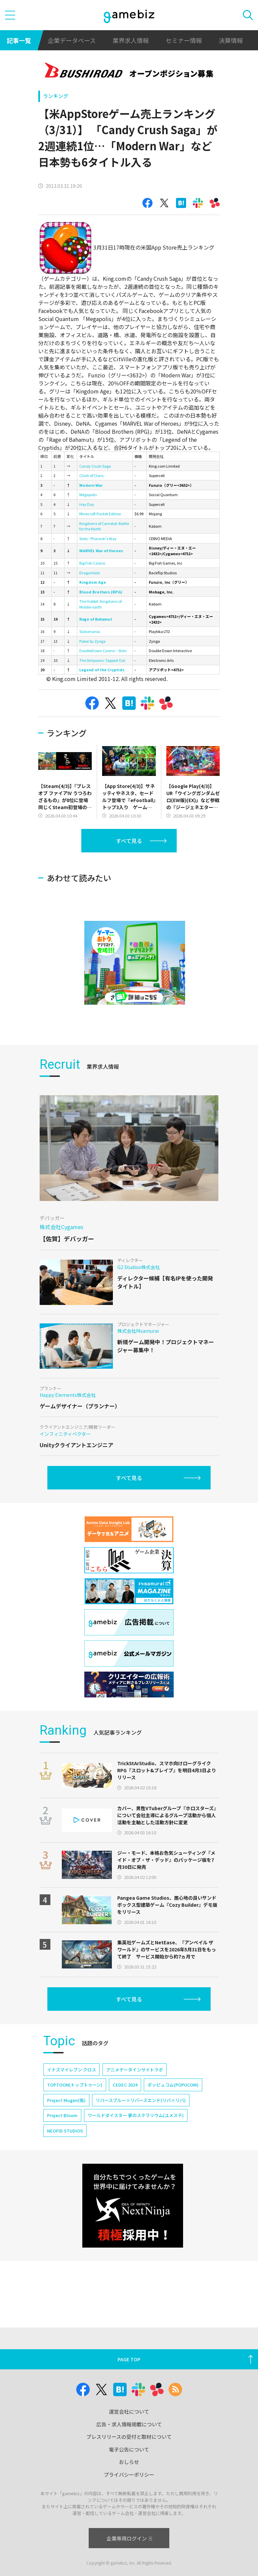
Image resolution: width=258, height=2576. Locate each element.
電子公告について (129, 2449)
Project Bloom (62, 2115)
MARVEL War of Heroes (101, 550)
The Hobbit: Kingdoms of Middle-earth (100, 604)
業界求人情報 (131, 40)
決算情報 (231, 40)
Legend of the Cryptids (101, 669)
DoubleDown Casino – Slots (103, 650)
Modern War (90, 485)
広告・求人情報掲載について (129, 2424)
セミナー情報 (184, 40)
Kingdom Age (92, 582)
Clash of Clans (91, 475)
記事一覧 (19, 40)
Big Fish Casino (92, 563)
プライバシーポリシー (129, 2474)
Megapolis (88, 494)
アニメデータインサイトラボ (134, 2069)
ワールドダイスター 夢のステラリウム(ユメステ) (136, 2115)
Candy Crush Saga (95, 466)
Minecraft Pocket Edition (100, 513)
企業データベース (72, 40)
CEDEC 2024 (125, 2085)
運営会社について (129, 2411)
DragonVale (89, 572)
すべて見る (129, 841)
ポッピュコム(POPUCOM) (173, 2085)
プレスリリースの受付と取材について (129, 2436)
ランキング (55, 95)
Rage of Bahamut (95, 619)
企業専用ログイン (129, 2538)
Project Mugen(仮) (66, 2100)
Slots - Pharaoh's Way (98, 538)
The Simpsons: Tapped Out (102, 660)
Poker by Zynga (92, 641)
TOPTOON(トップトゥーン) (74, 2085)
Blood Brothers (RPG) (100, 591)
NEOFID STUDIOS (65, 2130)
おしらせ (129, 2461)
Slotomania (89, 631)
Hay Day (86, 504)
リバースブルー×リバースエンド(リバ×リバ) (141, 2100)
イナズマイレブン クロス (71, 2069)
